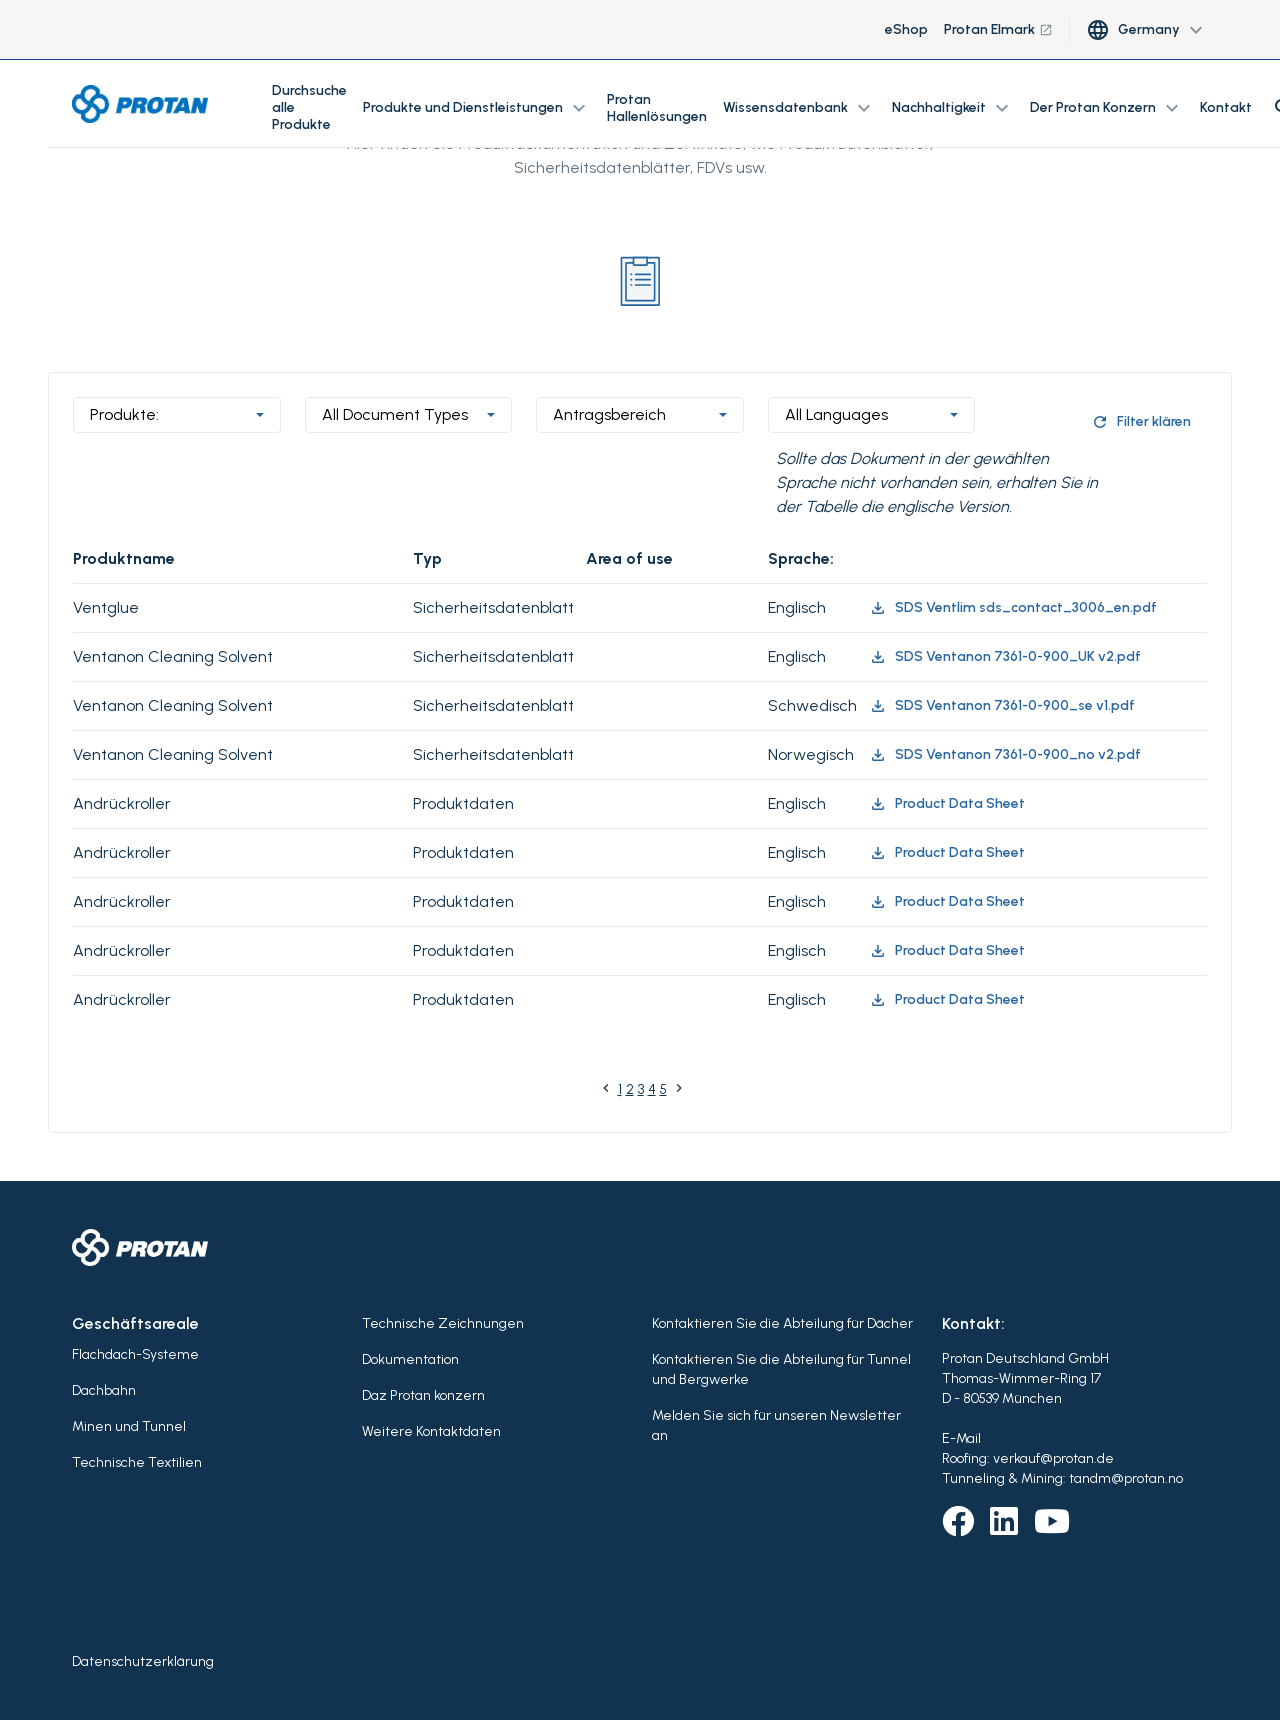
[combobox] (177, 415)
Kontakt (1226, 107)
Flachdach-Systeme (135, 1354)
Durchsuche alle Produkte (309, 107)
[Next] (679, 1092)
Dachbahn (104, 1390)
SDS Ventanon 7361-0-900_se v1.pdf (1002, 706)
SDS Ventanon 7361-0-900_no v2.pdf (1005, 755)
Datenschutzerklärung (143, 1661)
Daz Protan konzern (423, 1395)
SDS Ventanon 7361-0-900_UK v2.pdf (1005, 657)
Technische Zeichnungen (443, 1323)
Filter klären (1141, 422)
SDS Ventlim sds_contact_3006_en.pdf (1013, 608)
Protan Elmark (998, 29)
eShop (906, 29)
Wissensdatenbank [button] (799, 108)
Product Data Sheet (947, 804)
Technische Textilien (137, 1462)
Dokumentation (410, 1359)
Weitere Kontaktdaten (431, 1431)
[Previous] (606, 1092)
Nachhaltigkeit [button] (953, 108)
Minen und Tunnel (129, 1426)
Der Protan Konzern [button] (1107, 108)
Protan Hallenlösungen (657, 108)
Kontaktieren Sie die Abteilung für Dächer (782, 1323)
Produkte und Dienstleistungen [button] (477, 108)
